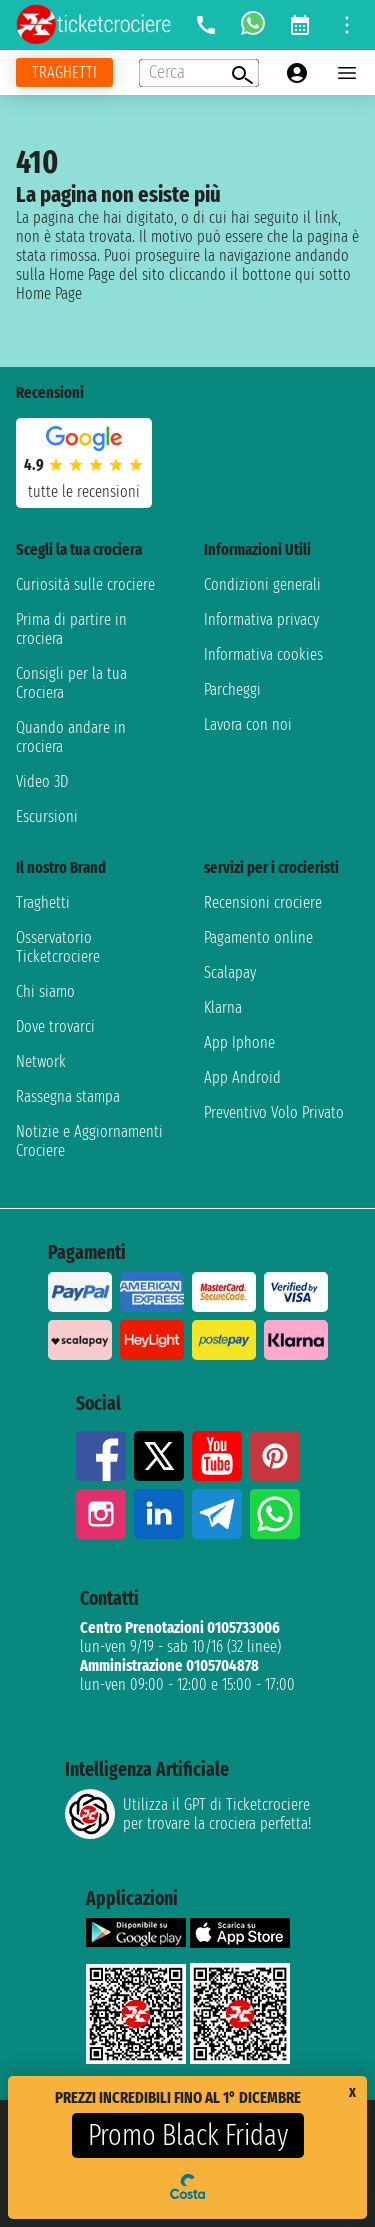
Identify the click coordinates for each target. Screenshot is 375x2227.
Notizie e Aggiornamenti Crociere (89, 1141)
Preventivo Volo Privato (274, 1112)
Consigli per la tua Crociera (71, 683)
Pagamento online (258, 937)
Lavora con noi (248, 724)
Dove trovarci (55, 1026)
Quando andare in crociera (71, 737)
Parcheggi (232, 689)
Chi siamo (45, 991)
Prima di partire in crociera (71, 629)
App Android (242, 1077)
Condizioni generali (262, 584)
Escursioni (47, 816)
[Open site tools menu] (347, 25)
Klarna (223, 1007)
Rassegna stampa (68, 1096)
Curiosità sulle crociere (85, 584)
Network (41, 1061)
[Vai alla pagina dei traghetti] (64, 72)
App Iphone (239, 1042)
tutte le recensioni (84, 491)
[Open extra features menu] (199, 73)
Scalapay (230, 972)
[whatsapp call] (253, 25)
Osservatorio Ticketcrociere (58, 947)
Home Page (49, 293)
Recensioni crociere (263, 902)
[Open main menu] (347, 73)
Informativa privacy (261, 619)
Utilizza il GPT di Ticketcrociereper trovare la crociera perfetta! (188, 1814)
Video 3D (42, 781)
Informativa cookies (263, 654)
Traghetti (43, 902)
